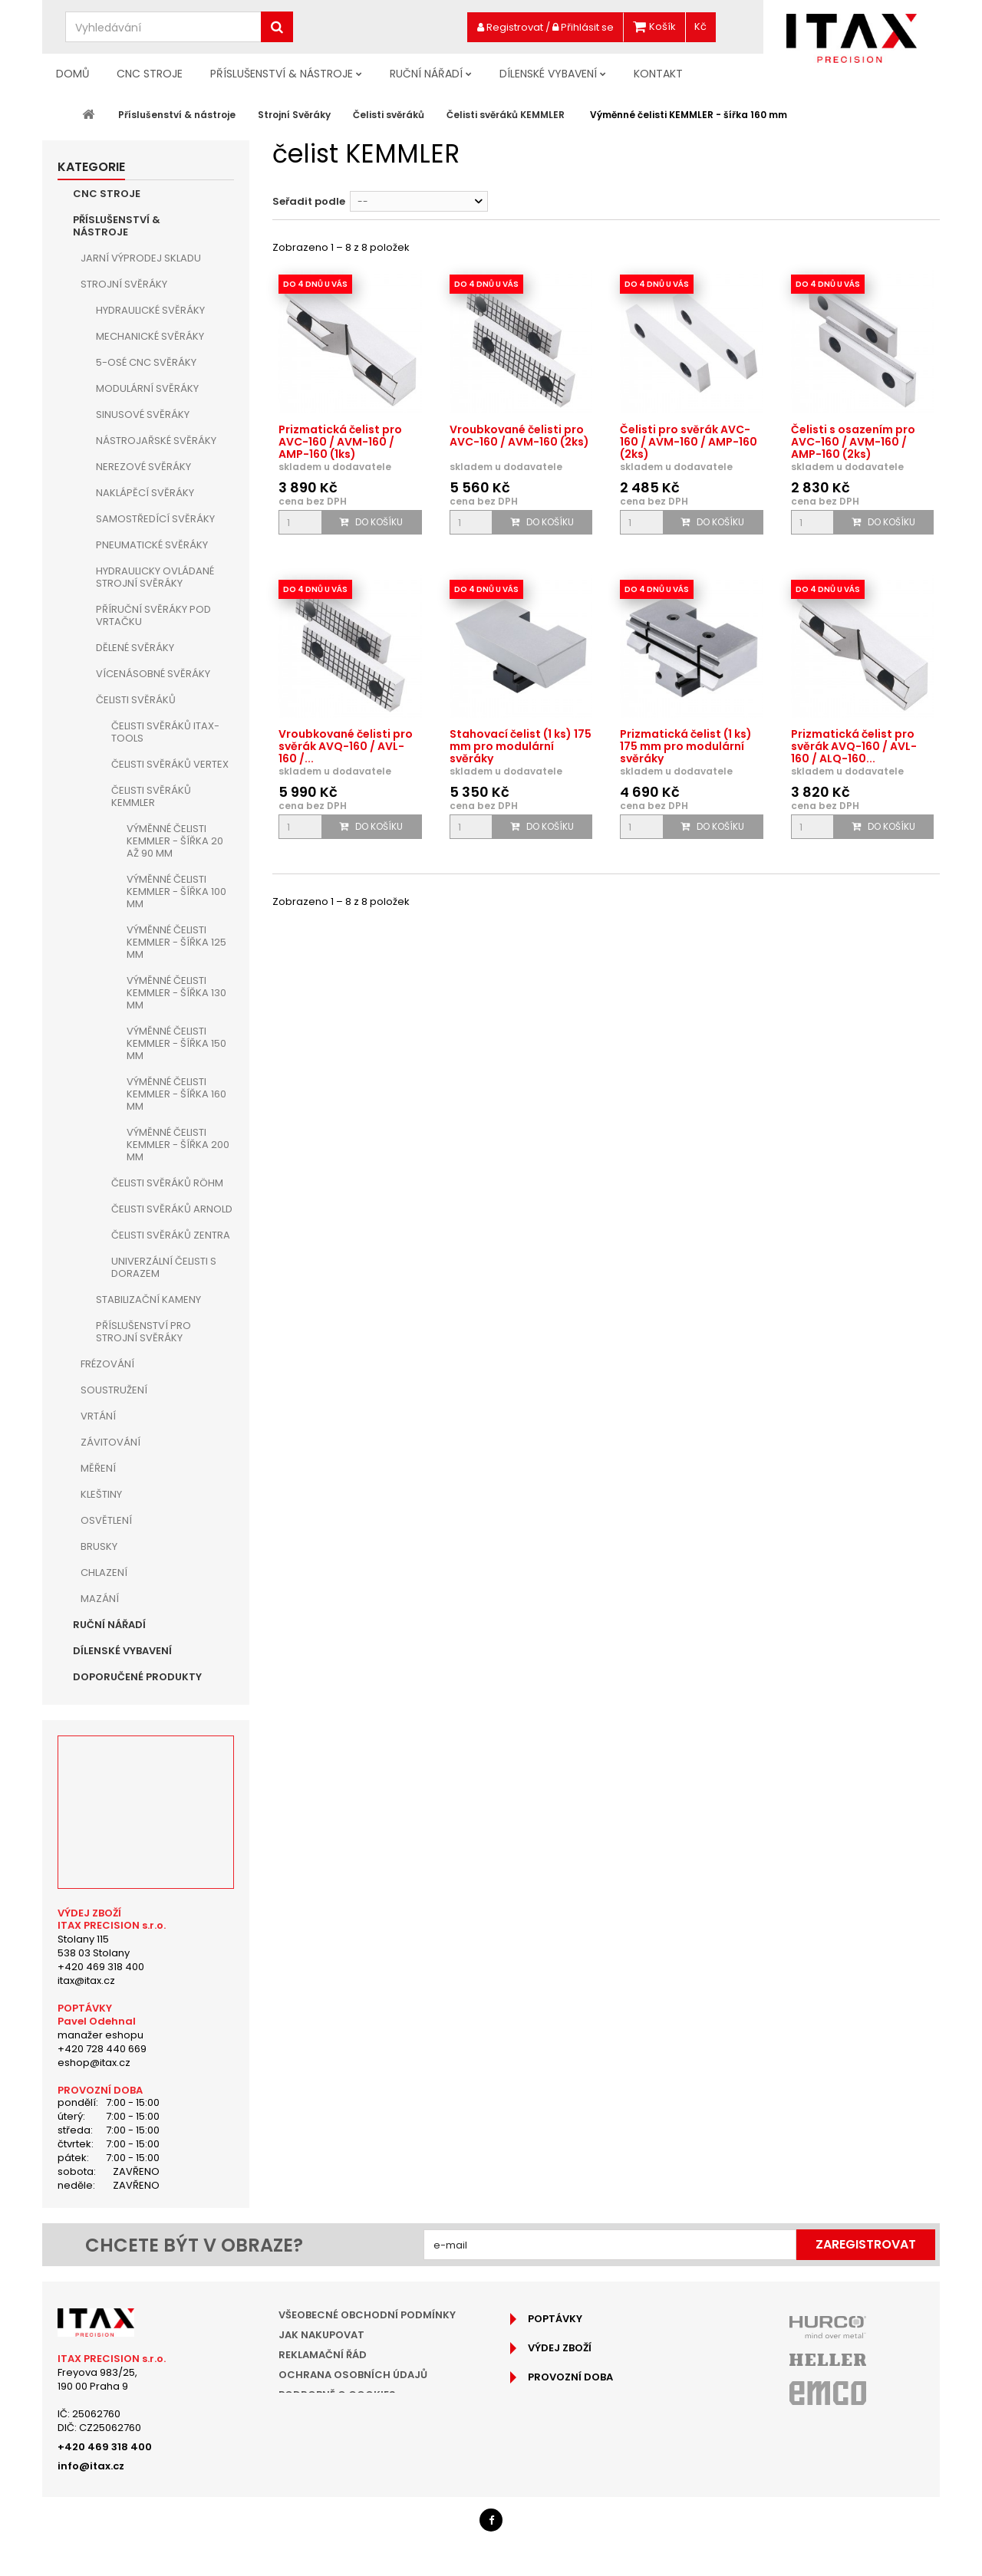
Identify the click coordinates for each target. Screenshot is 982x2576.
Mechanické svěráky (150, 336)
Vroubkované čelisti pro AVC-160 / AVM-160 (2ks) (519, 435)
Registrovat (510, 27)
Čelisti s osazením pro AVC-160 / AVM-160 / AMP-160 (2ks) (853, 441)
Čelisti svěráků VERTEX (170, 764)
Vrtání (98, 1416)
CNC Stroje (150, 73)
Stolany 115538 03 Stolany (94, 1946)
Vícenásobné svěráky (153, 673)
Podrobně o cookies (337, 2394)
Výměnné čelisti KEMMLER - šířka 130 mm (176, 992)
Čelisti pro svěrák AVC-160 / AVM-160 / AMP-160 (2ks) (688, 441)
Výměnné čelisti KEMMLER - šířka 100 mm (176, 891)
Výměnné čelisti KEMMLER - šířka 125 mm (176, 942)
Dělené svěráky (135, 647)
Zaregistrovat (866, 2244)
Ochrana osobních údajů (352, 2374)
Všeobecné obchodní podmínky (367, 2315)
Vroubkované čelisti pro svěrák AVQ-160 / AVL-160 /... (345, 746)
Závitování (110, 1442)
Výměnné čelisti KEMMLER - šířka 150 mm (176, 1043)
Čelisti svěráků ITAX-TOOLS (165, 732)
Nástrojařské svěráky (156, 440)
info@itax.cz (91, 2466)
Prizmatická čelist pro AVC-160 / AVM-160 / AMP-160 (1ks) (340, 441)
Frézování (107, 1364)
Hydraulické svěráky (150, 310)
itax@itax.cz (86, 1980)
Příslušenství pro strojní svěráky (143, 1331)
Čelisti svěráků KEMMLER (151, 796)
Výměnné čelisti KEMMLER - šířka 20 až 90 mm (175, 840)
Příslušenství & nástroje (281, 73)
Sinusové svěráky (142, 414)
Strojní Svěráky (124, 284)
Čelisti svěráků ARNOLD (171, 1209)
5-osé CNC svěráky (146, 362)
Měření (98, 1468)
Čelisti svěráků (136, 700)
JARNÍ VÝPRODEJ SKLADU (141, 258)
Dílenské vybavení (548, 73)
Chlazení (104, 1572)
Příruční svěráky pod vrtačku (153, 615)
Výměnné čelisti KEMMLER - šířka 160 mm (176, 1094)
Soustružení (114, 1390)
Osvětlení (106, 1520)
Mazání (100, 1598)
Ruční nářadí (426, 73)
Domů (72, 73)
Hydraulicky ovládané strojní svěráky (155, 577)
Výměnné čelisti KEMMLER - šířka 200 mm (178, 1144)
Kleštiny (101, 1494)
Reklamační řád (322, 2354)
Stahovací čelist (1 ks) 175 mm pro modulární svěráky (521, 746)
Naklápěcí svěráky (145, 492)
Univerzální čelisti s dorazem (163, 1267)
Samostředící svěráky (155, 519)
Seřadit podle (308, 201)
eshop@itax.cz (94, 2062)
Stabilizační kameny (148, 1299)
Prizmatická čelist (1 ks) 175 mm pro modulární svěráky (686, 746)
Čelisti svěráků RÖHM (167, 1183)
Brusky (99, 1546)
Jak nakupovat (321, 2335)
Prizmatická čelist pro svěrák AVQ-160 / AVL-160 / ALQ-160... (854, 746)
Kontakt (658, 73)
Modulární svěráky (147, 388)
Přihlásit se (583, 27)
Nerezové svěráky (143, 466)
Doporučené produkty (137, 1677)
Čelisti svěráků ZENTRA (170, 1235)
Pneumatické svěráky (152, 545)
